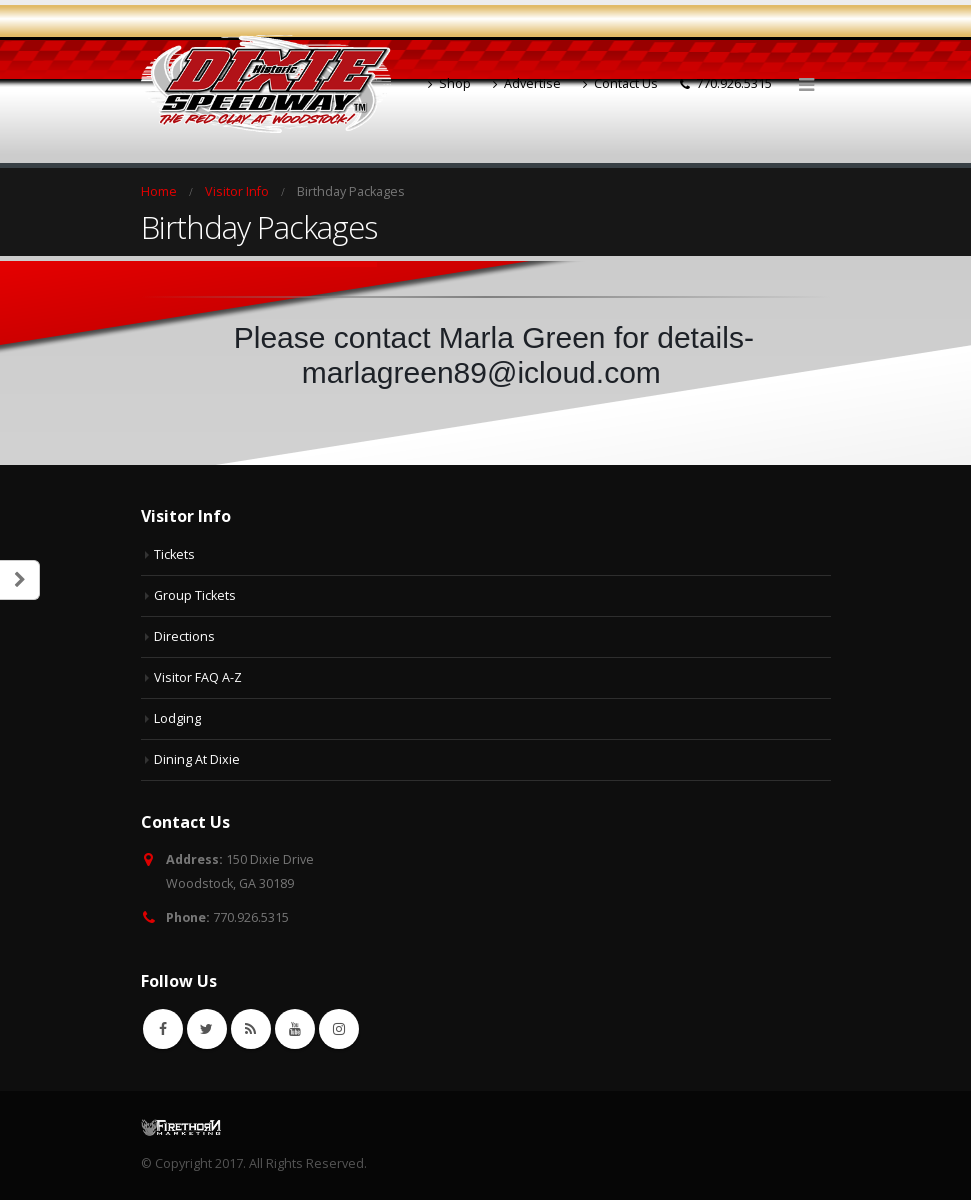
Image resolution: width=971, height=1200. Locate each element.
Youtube (295, 1029)
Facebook (163, 1029)
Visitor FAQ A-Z (198, 677)
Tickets (174, 554)
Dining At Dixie (197, 759)
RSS (251, 1029)
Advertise (527, 83)
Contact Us (620, 83)
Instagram (339, 1029)
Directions (184, 636)
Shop (449, 83)
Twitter (207, 1029)
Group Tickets (195, 595)
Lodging (177, 718)
